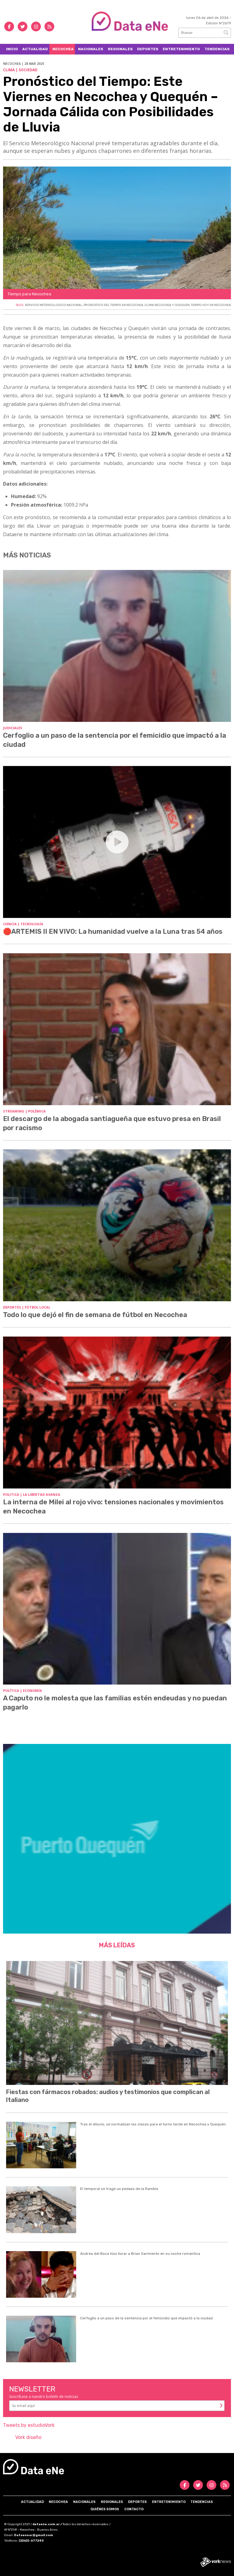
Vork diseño (28, 2437)
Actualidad (35, 49)
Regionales (120, 49)
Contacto (134, 2509)
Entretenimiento (181, 49)
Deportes (147, 49)
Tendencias (217, 49)
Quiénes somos (104, 2509)
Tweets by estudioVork (29, 2425)
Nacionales (90, 49)
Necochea (63, 49)
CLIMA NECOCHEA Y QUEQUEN (167, 305)
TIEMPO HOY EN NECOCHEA (211, 305)
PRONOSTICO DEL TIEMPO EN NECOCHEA (113, 305)
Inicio (12, 49)
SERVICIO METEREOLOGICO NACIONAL (53, 305)
